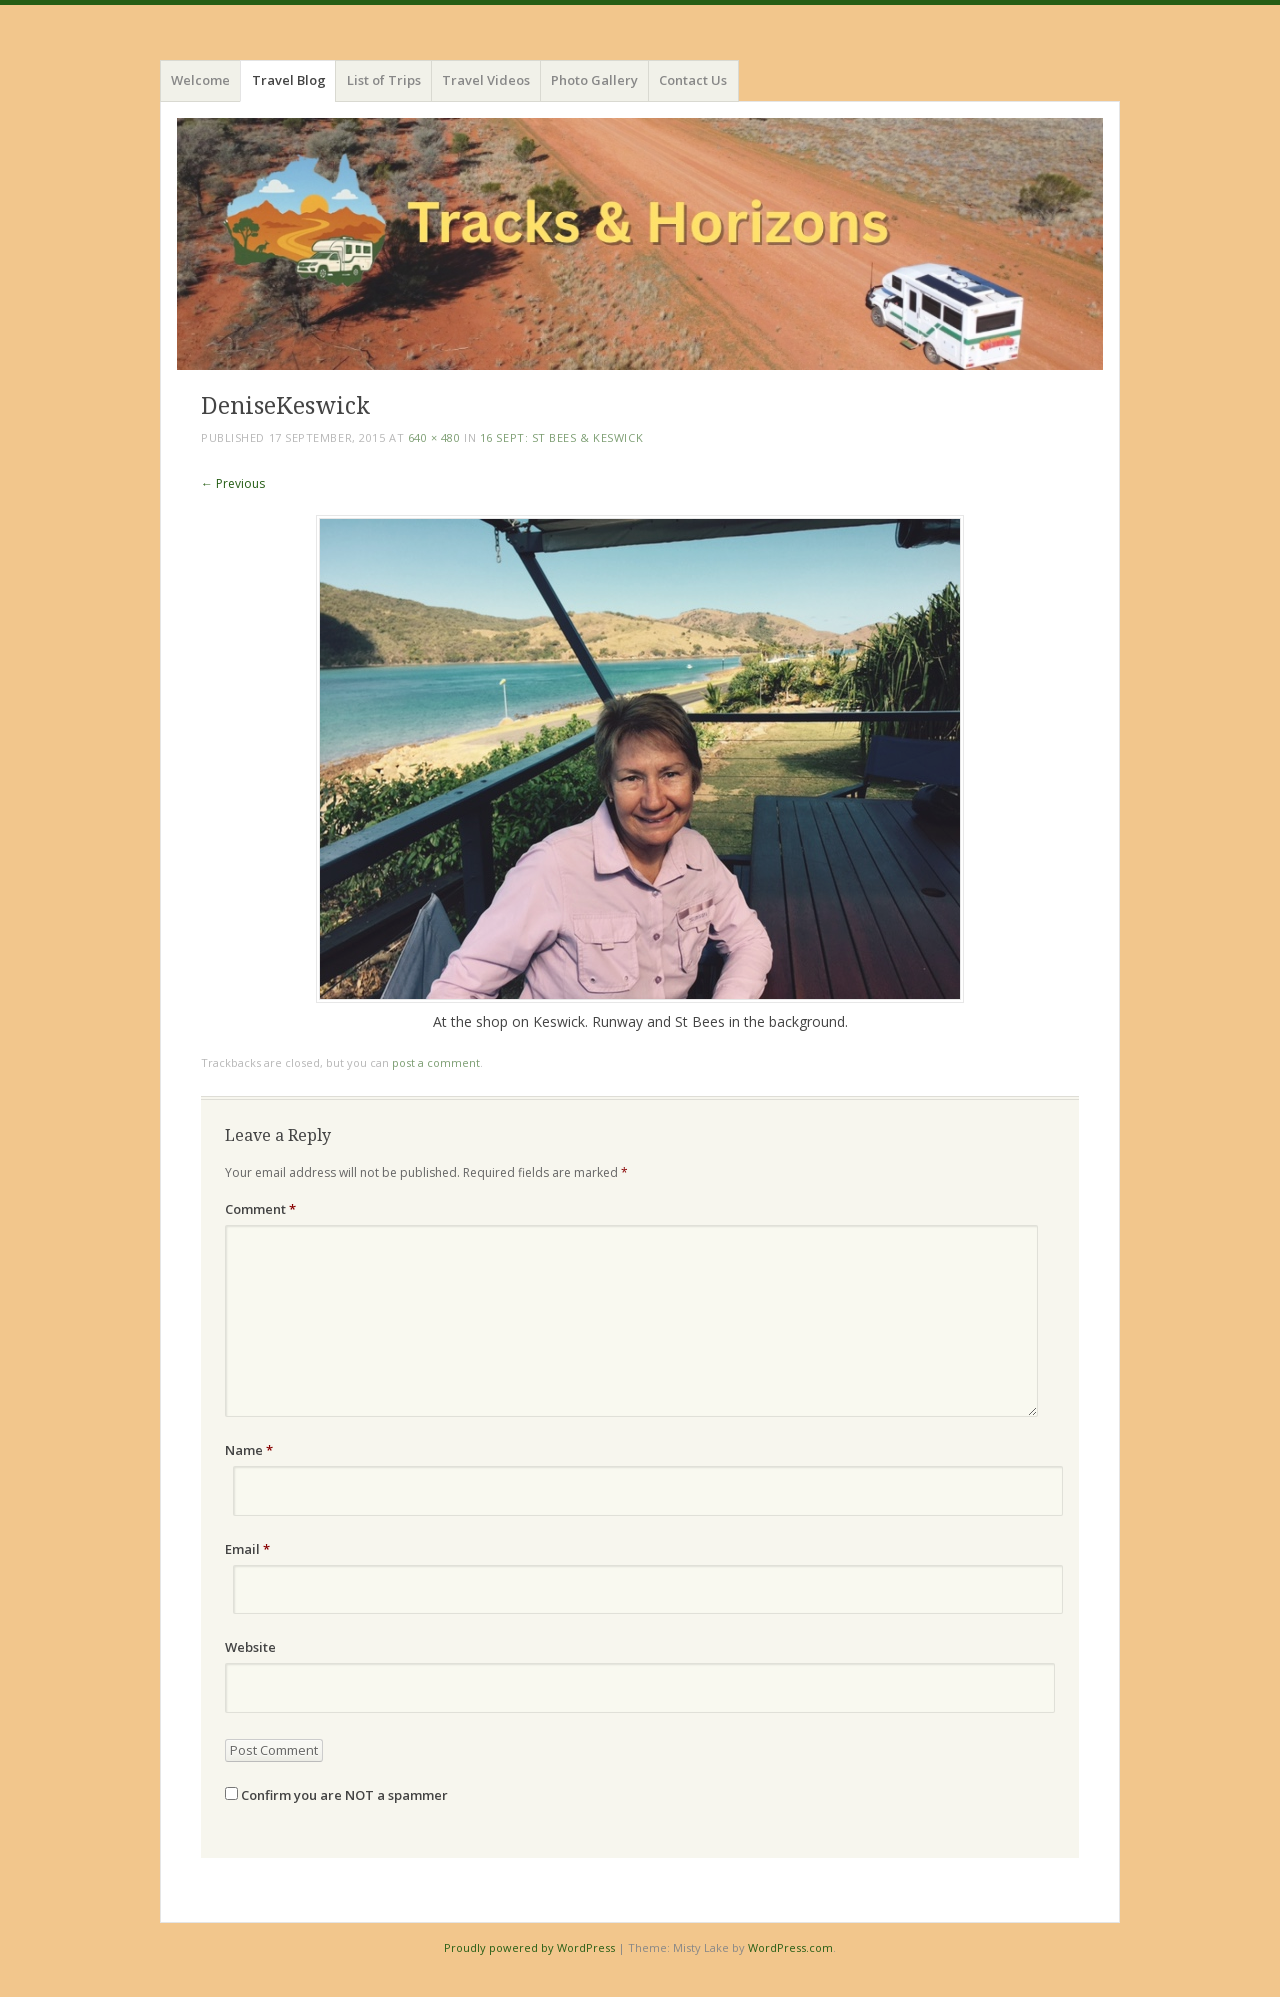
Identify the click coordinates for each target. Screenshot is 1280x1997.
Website (250, 1647)
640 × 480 (434, 437)
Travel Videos (486, 80)
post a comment (436, 1062)
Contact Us (693, 80)
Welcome (200, 80)
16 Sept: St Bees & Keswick (561, 437)
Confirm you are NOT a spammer (336, 1795)
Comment (260, 1209)
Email (247, 1549)
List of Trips (384, 80)
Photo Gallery (594, 80)
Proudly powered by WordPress (529, 1947)
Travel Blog (289, 80)
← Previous (233, 483)
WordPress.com (790, 1947)
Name (249, 1450)
